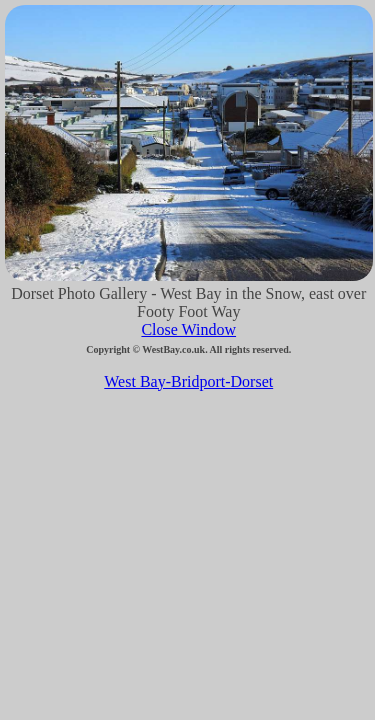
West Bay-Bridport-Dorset (188, 381)
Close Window (188, 329)
